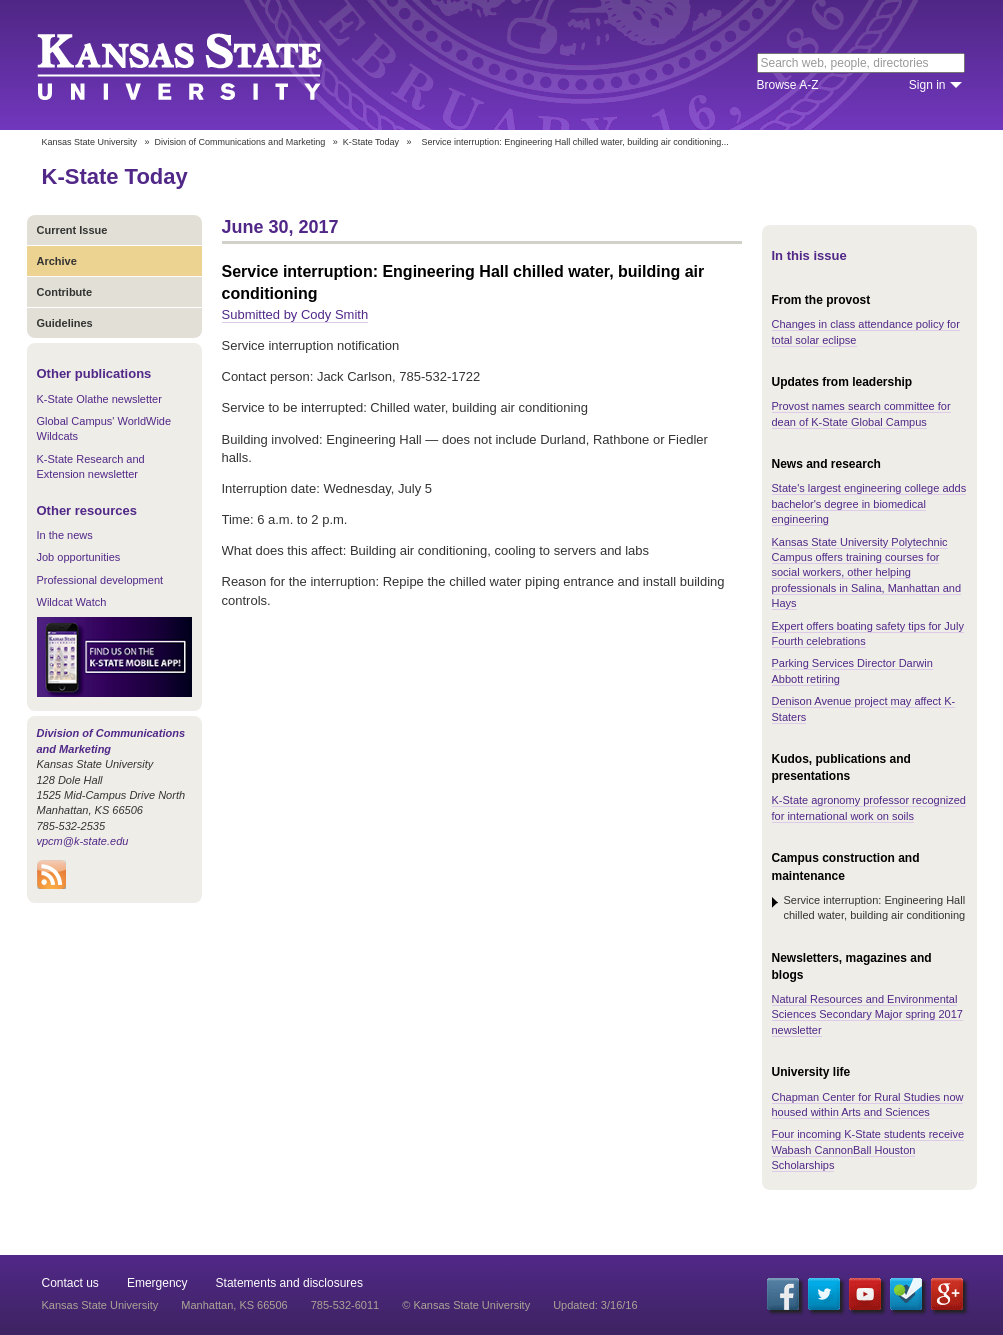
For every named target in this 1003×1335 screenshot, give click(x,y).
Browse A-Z (788, 85)
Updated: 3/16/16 (595, 1305)
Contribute (65, 292)
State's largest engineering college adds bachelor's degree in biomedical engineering (869, 503)
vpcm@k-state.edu (83, 841)
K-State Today (371, 142)
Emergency (157, 1283)
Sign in (927, 85)
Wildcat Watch (72, 602)
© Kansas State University (466, 1305)
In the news (65, 535)
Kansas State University (204, 65)
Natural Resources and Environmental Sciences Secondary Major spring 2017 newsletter (867, 1014)
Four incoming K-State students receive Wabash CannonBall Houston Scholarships (868, 1149)
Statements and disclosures (289, 1283)
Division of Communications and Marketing (240, 142)
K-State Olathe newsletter (99, 399)
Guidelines (65, 323)
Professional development (100, 580)
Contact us (70, 1283)
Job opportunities (79, 557)
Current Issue (72, 230)
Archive (57, 261)
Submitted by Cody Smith (295, 314)
